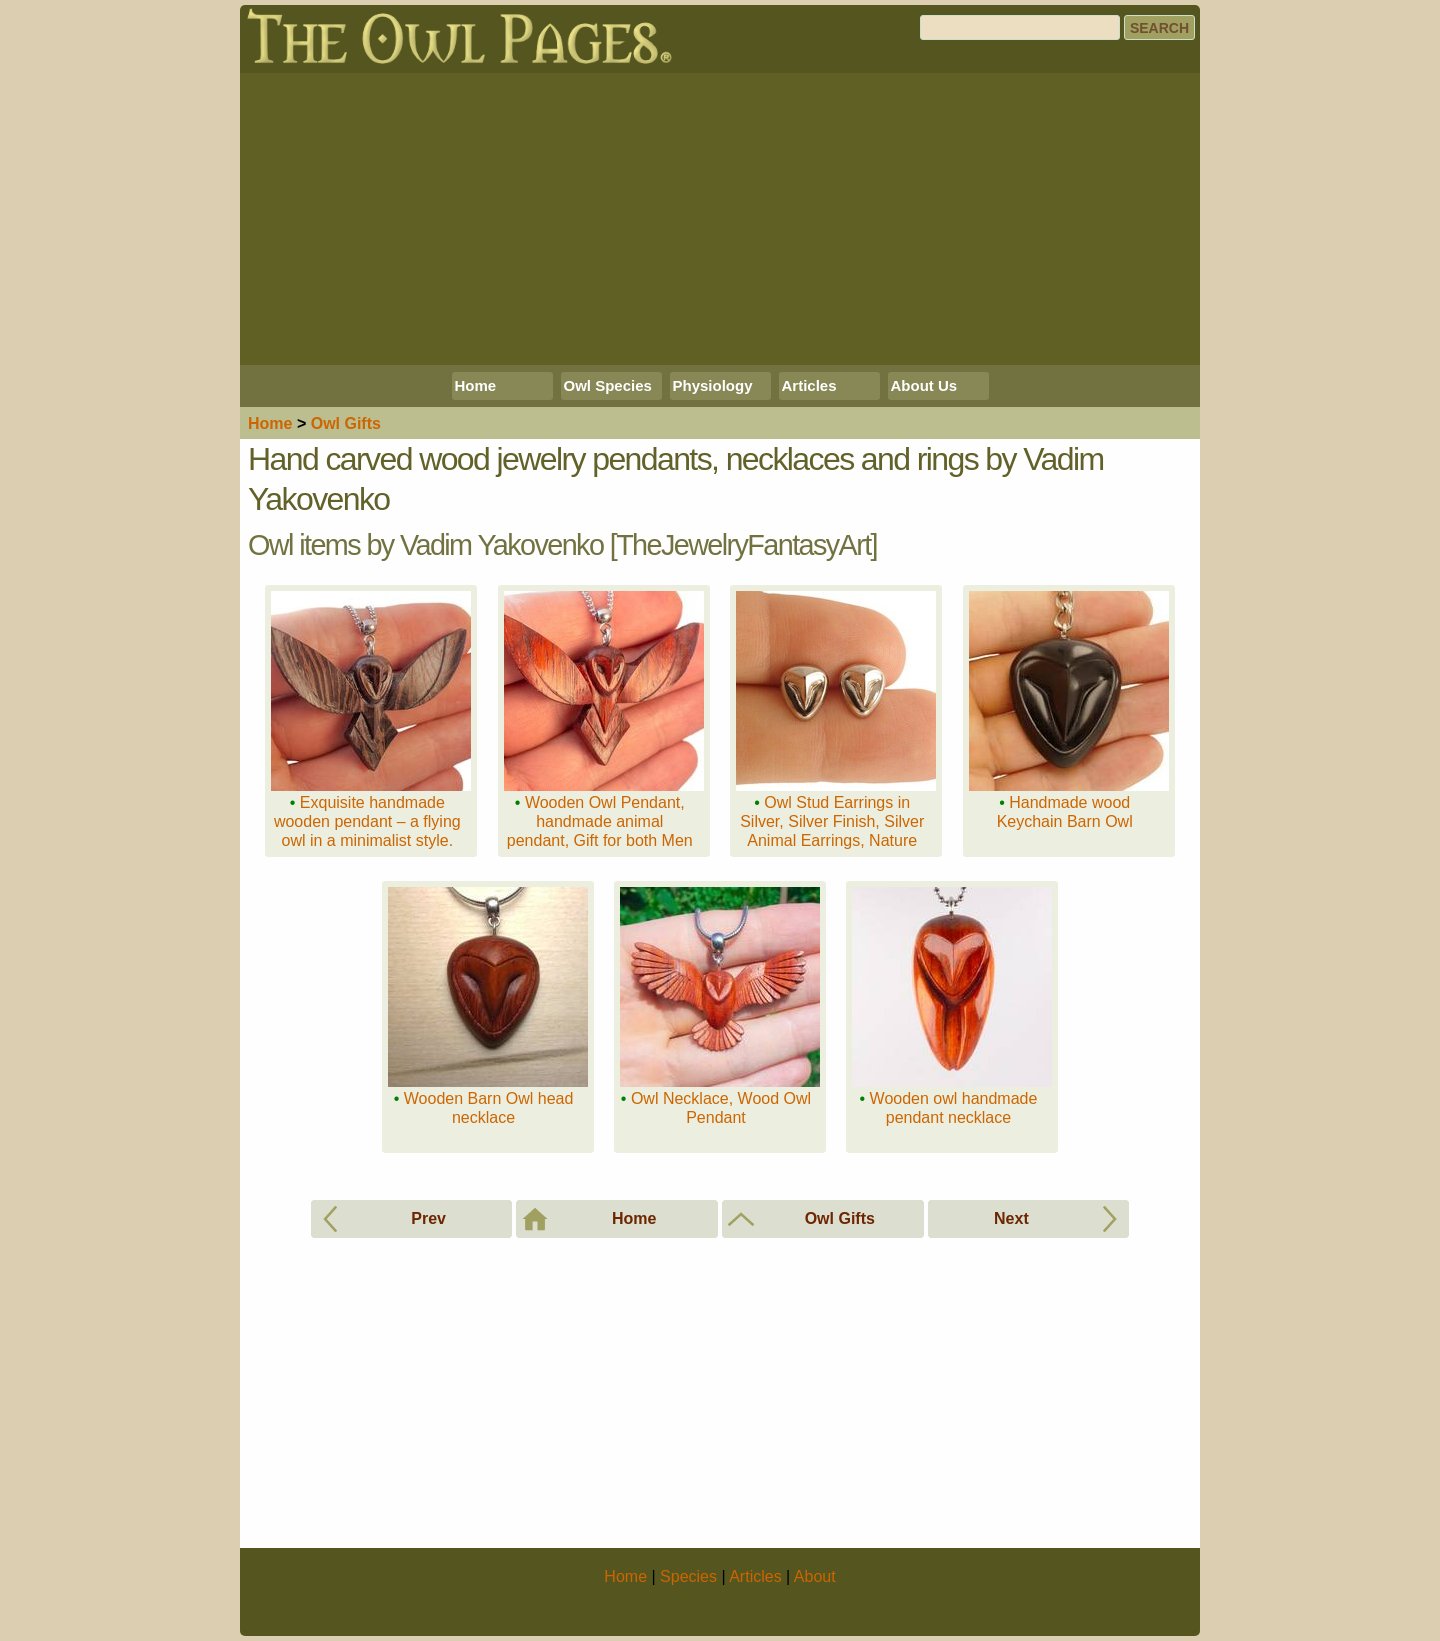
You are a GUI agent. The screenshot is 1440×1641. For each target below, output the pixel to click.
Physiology (713, 385)
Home (476, 385)
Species (688, 1576)
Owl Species (608, 385)
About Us (924, 385)
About (815, 1576)
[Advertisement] (720, 219)
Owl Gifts (346, 423)
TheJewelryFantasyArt (743, 545)
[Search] (1020, 27)
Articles (809, 385)
